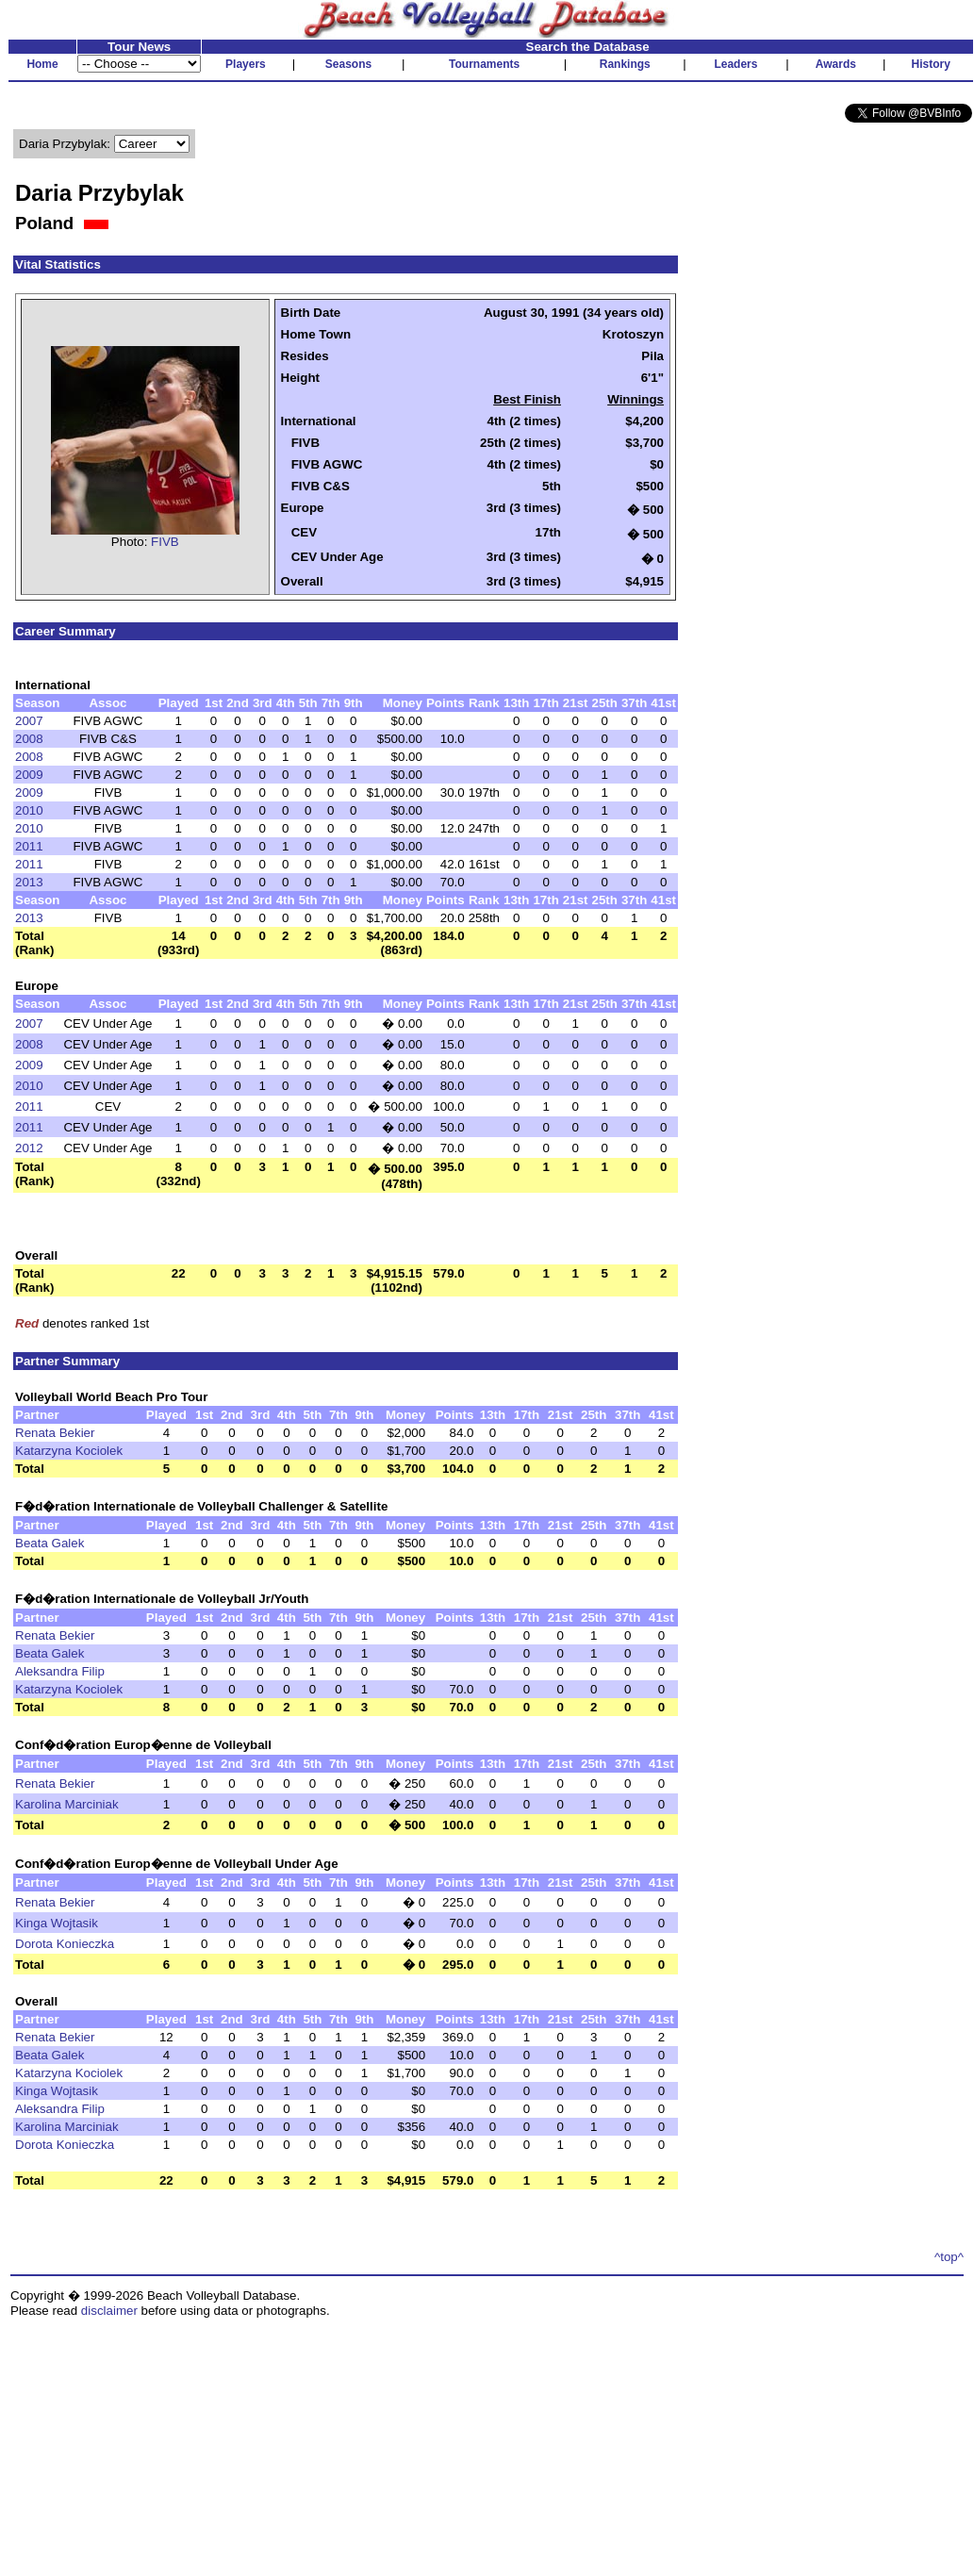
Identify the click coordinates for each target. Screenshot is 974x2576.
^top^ (949, 2257)
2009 (29, 775)
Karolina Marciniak (67, 1804)
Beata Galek (49, 1543)
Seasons (348, 64)
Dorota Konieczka (64, 1944)
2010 (29, 810)
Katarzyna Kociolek (69, 1451)
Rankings (625, 64)
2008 (29, 739)
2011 (29, 846)
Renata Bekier (54, 1433)
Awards (836, 64)
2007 (29, 721)
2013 (29, 882)
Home (42, 64)
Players (245, 64)
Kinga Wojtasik (56, 1923)
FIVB (165, 542)
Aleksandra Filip (60, 1671)
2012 (29, 1148)
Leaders (735, 64)
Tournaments (484, 64)
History (931, 64)
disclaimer (109, 2311)
